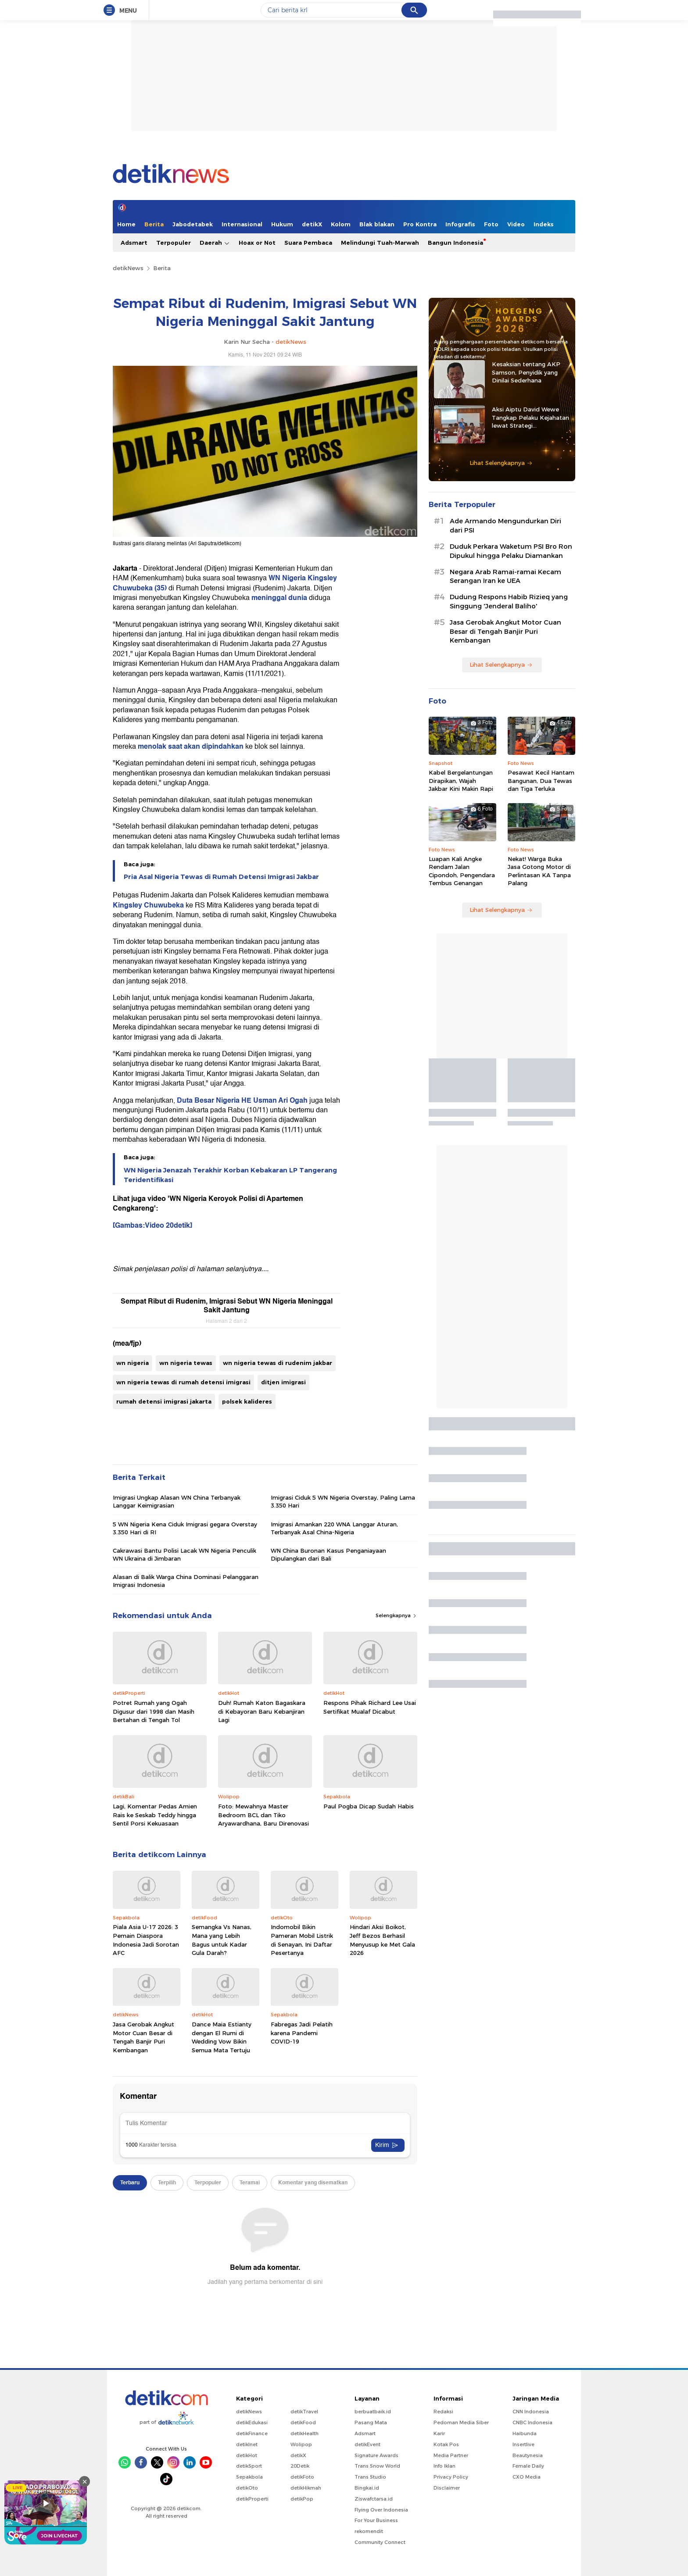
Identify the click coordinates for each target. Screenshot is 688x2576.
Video (516, 224)
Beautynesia (527, 2455)
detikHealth (304, 2433)
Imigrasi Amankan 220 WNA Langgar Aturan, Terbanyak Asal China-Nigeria (334, 1528)
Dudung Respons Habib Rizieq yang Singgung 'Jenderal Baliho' (509, 601)
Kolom (341, 224)
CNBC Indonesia (532, 2422)
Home (126, 224)
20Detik (299, 2466)
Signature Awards (376, 2455)
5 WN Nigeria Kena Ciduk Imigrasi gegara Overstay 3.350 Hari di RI (185, 1528)
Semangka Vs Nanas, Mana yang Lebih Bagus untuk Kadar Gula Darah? (221, 1939)
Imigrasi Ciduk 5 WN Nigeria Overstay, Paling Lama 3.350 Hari (343, 1501)
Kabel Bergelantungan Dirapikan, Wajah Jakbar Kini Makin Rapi (461, 780)
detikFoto (302, 2477)
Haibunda (524, 2433)
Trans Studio (370, 2477)
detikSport (249, 2466)
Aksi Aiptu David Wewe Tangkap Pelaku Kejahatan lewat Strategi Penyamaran (530, 417)
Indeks (544, 224)
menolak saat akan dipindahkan (191, 746)
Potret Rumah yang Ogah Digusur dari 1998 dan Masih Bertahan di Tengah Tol (153, 1711)
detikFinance (252, 2433)
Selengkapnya (396, 1615)
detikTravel (304, 2411)
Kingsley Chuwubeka (148, 905)
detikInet (247, 2444)
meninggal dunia (280, 598)
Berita (154, 224)
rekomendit (369, 2531)
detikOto (247, 2488)
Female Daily (528, 2466)
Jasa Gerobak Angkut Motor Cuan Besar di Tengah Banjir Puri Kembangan (143, 2037)
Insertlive (523, 2444)
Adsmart (134, 242)
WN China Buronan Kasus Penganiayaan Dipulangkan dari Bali (328, 1554)
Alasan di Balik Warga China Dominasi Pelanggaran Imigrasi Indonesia (185, 1580)
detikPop (301, 2499)
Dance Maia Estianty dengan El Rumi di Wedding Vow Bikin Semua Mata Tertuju (221, 2037)
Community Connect (380, 2542)
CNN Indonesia (530, 2411)
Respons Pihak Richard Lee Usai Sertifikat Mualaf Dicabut (369, 1707)
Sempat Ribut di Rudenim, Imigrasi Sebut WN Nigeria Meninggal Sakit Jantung (227, 1306)
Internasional (242, 224)
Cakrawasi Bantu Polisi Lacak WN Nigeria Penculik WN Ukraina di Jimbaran (184, 1554)
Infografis (460, 224)
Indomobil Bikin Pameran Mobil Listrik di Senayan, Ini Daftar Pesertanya (302, 1939)
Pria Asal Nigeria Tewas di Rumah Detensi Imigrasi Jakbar (221, 877)
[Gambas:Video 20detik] (152, 1225)
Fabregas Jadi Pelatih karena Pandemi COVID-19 (302, 2033)
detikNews (128, 268)
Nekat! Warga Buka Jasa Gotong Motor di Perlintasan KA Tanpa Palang (539, 870)
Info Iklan (444, 2466)
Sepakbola (249, 2477)
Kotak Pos (446, 2444)
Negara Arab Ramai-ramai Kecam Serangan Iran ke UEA (505, 576)
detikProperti (252, 2499)
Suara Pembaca (308, 242)
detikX (312, 224)
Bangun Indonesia (455, 242)
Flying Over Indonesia (381, 2510)
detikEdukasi (252, 2422)
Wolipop (301, 2444)
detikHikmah (305, 2488)
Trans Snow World (377, 2466)
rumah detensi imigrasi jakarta (163, 1401)
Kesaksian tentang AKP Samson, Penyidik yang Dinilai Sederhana (526, 372)
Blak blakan (376, 224)
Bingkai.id (367, 2488)
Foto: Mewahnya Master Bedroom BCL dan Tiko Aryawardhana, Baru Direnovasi (263, 1815)
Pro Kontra (420, 224)
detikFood (303, 2422)
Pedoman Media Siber (461, 2422)
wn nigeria (132, 1362)
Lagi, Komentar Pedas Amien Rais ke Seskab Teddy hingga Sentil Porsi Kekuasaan (155, 1815)
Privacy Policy (451, 2477)
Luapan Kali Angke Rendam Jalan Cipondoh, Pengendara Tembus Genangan (462, 870)
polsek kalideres (247, 1401)
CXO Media (526, 2477)
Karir (439, 2433)
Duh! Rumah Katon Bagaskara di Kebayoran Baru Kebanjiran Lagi (261, 1711)
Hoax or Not (257, 242)
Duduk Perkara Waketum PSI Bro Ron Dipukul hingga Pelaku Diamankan (511, 551)
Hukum (282, 224)
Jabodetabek (192, 224)
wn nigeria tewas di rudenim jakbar (277, 1362)
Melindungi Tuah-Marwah (380, 242)
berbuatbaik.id (373, 2411)
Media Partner (451, 2455)
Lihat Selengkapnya (501, 462)
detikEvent (367, 2444)
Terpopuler (173, 242)
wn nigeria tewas (185, 1362)
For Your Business (376, 2520)
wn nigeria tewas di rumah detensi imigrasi (183, 1382)
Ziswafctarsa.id (374, 2499)
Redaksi (443, 2411)
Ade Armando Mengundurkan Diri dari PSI (505, 525)
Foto (491, 224)
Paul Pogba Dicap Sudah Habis (368, 1806)
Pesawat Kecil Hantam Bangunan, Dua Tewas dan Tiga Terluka (541, 780)
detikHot (246, 2455)
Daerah (215, 243)
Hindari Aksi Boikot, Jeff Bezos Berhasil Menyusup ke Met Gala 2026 (382, 1939)
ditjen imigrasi (283, 1382)
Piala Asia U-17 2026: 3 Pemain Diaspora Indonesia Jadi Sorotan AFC (146, 1939)
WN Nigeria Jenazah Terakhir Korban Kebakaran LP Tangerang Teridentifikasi (230, 1175)
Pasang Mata (371, 2422)
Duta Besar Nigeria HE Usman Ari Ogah (243, 1100)
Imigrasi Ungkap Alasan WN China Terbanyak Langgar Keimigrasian (176, 1501)
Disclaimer (447, 2488)
